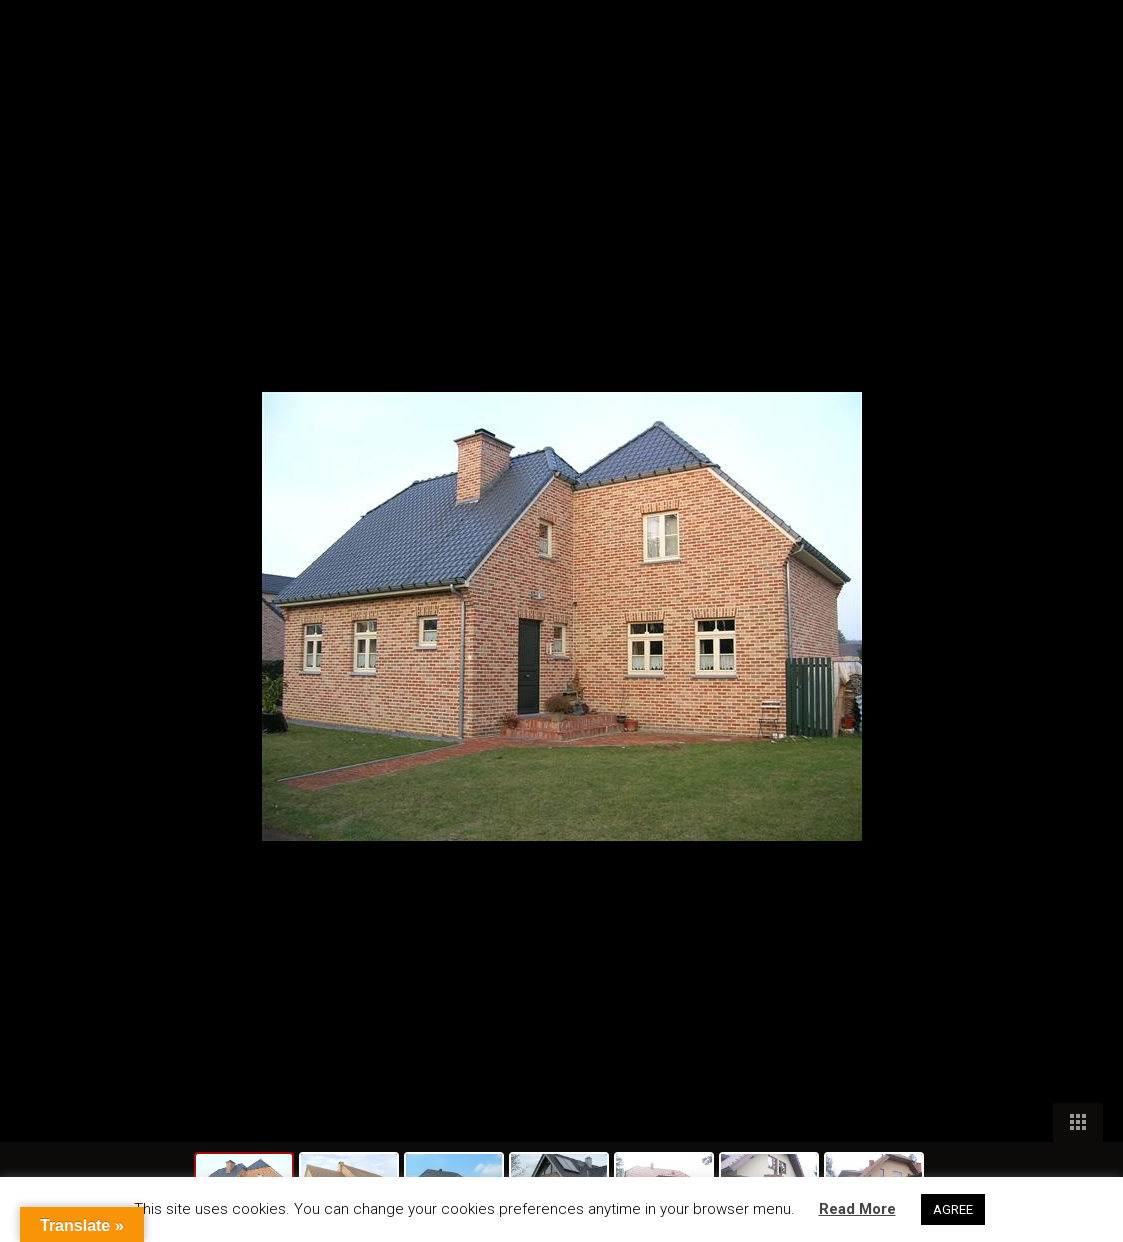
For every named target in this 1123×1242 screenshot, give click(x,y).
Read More (857, 1209)
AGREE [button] (953, 1209)
